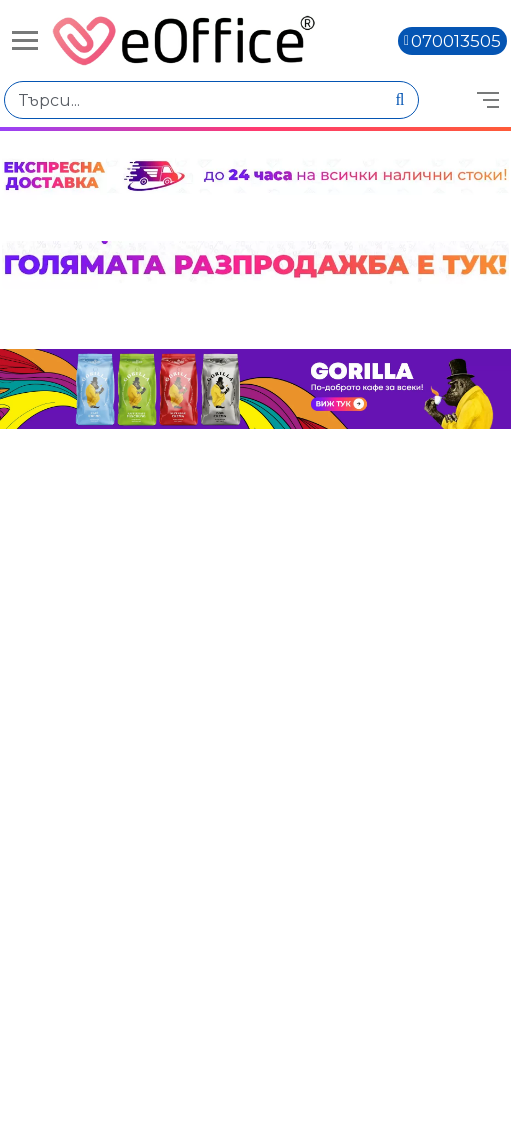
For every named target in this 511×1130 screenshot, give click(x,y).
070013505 (456, 41)
